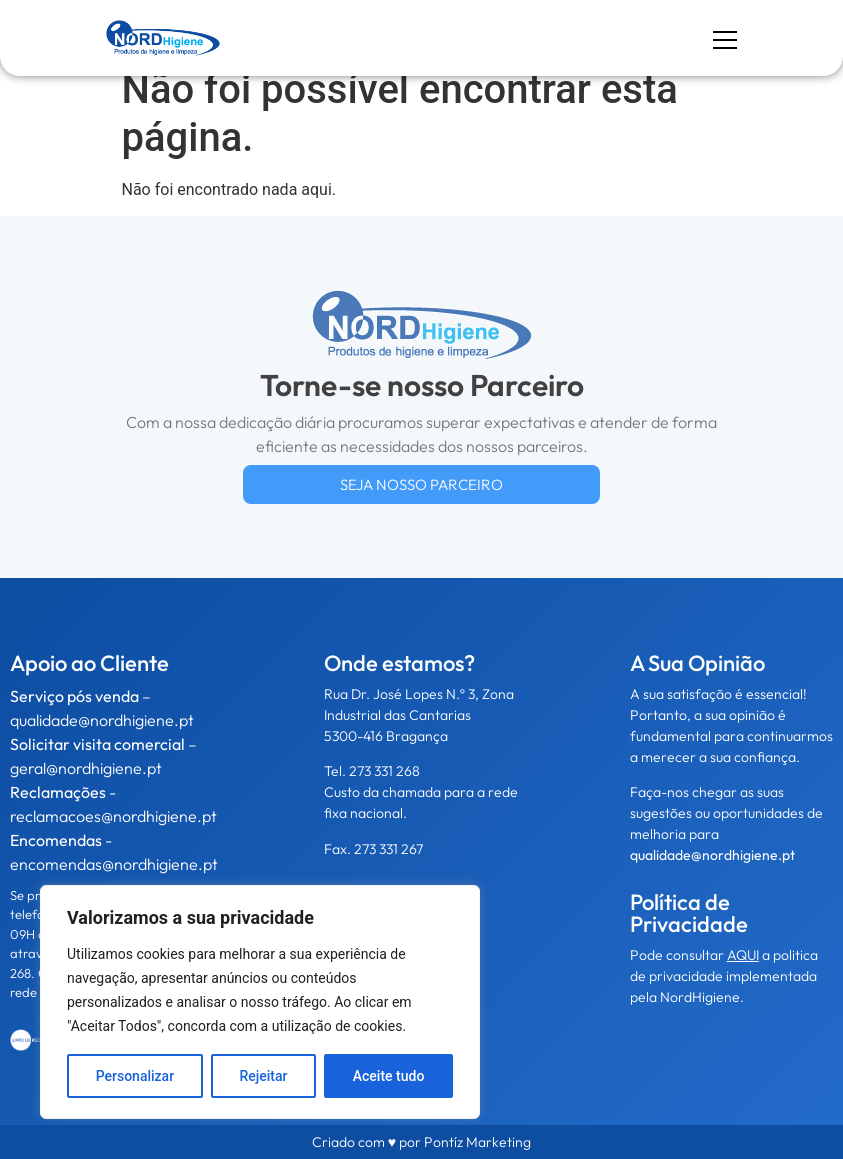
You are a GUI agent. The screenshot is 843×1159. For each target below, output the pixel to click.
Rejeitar (263, 1076)
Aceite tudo (389, 1076)
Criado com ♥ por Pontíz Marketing (421, 1142)
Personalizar (135, 1076)
